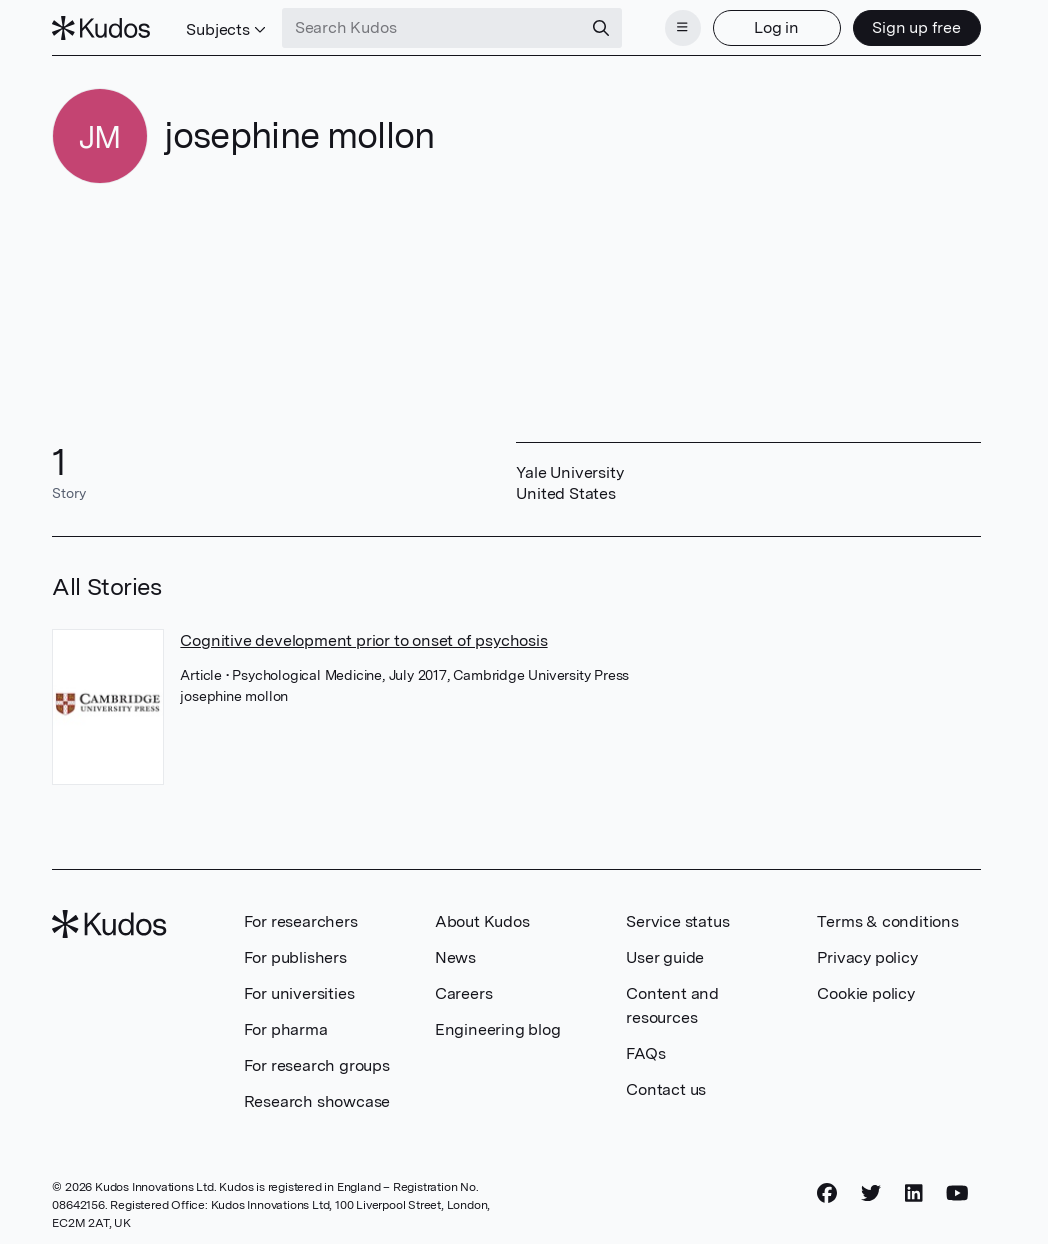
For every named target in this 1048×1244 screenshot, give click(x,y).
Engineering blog (498, 1029)
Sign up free (916, 27)
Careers (464, 993)
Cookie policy (865, 993)
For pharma (286, 1029)
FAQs (645, 1053)
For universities (299, 993)
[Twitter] (871, 1193)
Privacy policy (867, 957)
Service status (677, 921)
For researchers (301, 921)
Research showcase (317, 1101)
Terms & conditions (887, 921)
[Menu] (683, 28)
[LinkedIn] (914, 1193)
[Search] (601, 28)
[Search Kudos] (432, 28)
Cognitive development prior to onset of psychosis (363, 640)
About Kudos (482, 921)
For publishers (295, 957)
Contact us (666, 1089)
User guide (665, 957)
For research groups (317, 1065)
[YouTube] (957, 1193)
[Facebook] (827, 1193)
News (455, 957)
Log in (776, 27)
